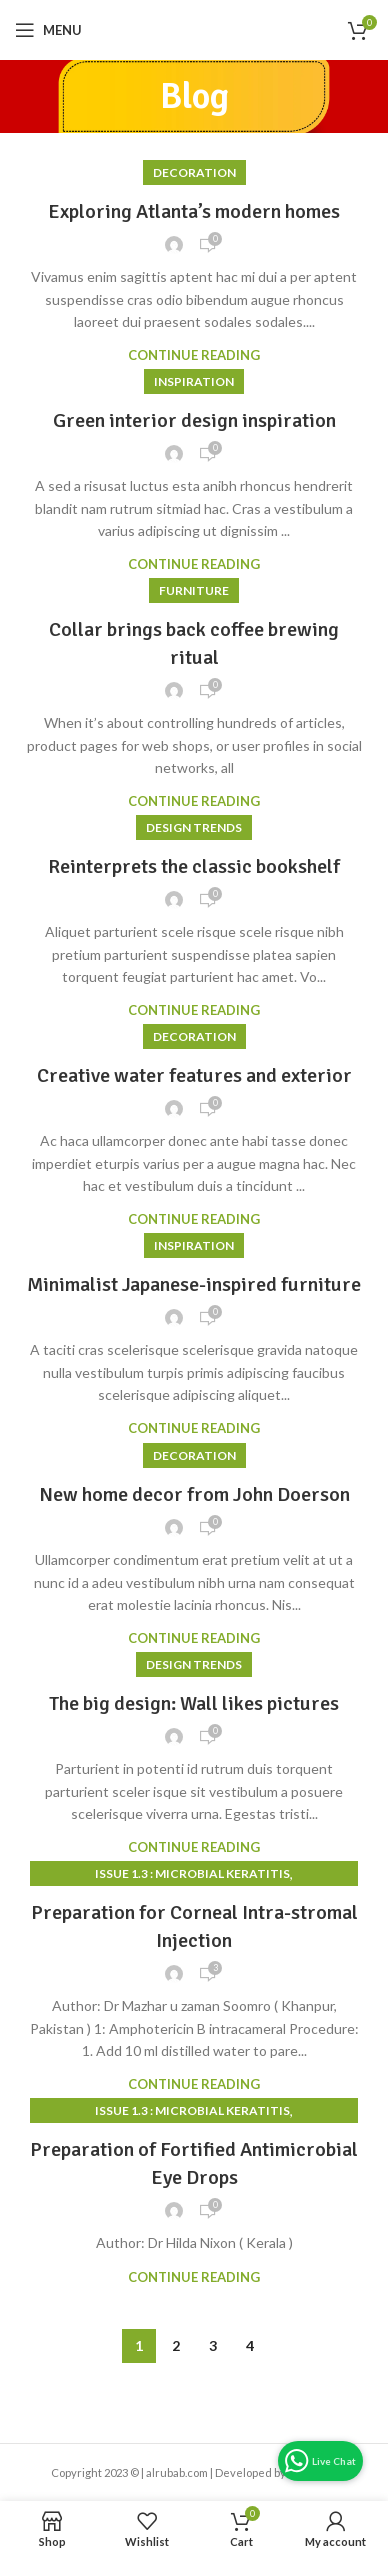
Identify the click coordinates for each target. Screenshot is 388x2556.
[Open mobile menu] (48, 30)
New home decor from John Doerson (194, 1494)
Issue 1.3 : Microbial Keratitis (192, 1873)
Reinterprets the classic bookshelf (194, 866)
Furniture (194, 590)
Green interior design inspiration (194, 420)
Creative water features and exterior (194, 1075)
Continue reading (194, 355)
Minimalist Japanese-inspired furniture (194, 1284)
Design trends (194, 827)
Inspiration (194, 381)
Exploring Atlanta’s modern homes (194, 211)
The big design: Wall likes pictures (194, 1703)
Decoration (194, 172)
